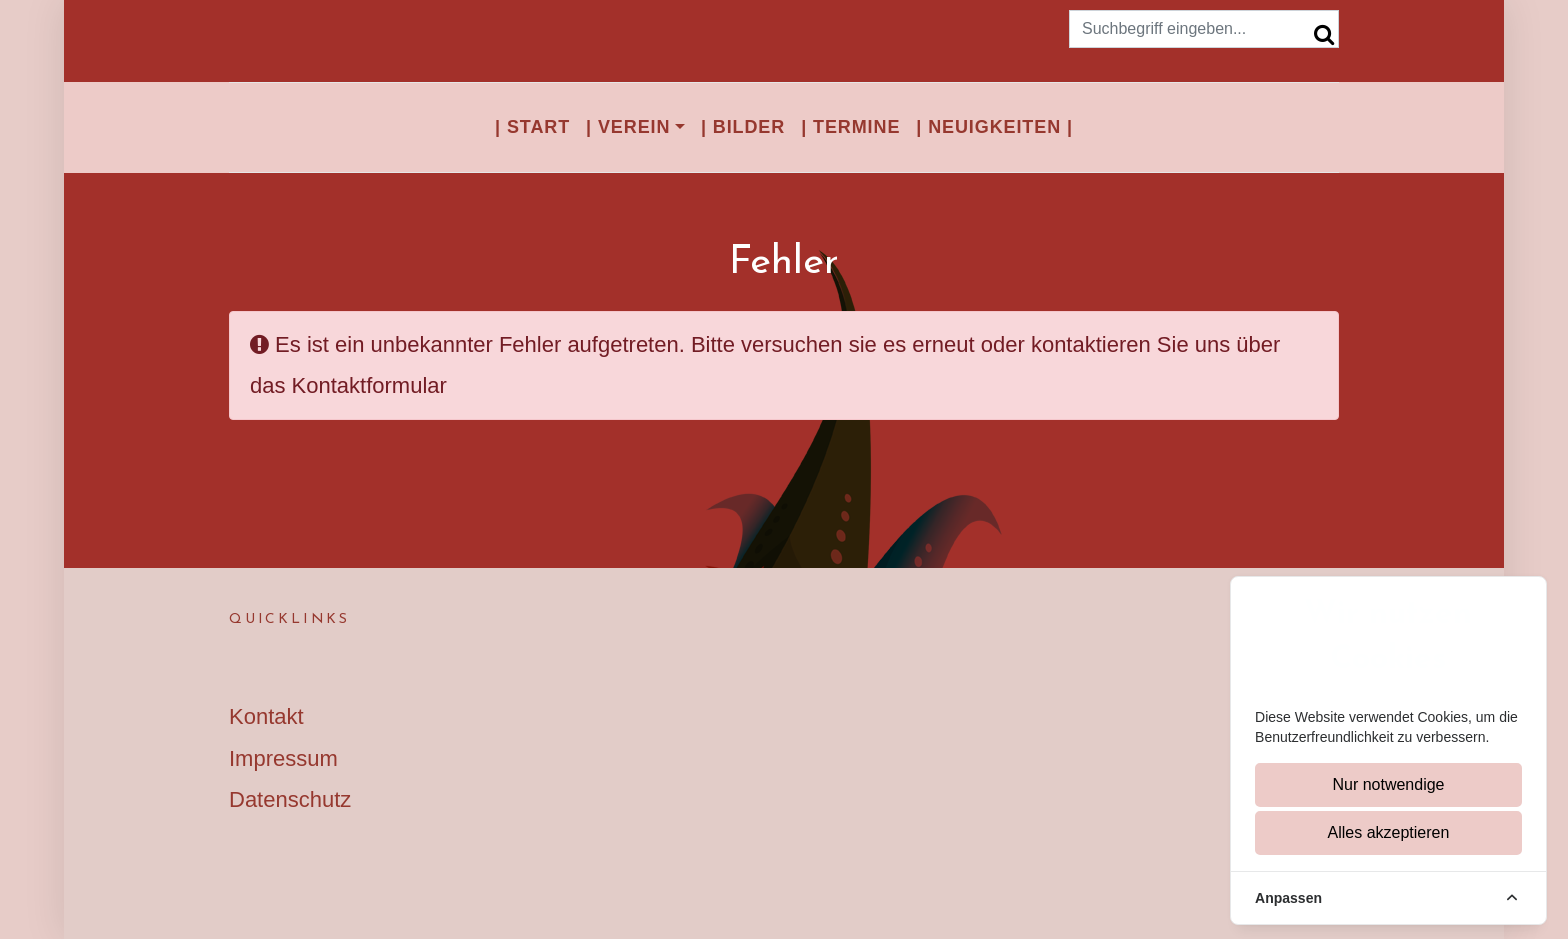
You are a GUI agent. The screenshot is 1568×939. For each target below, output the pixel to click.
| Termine (850, 127)
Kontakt (266, 716)
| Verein (628, 127)
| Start (532, 127)
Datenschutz (290, 799)
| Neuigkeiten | (994, 127)
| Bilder (743, 127)
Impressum (283, 758)
